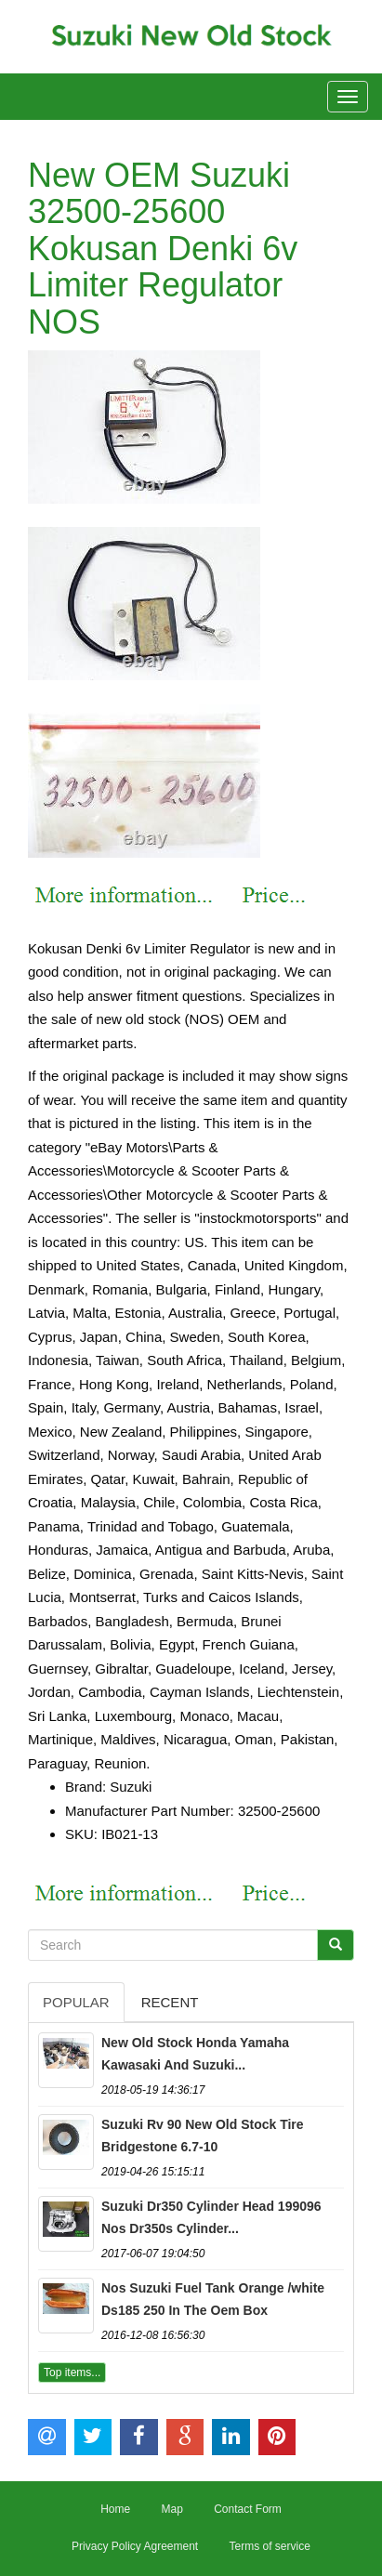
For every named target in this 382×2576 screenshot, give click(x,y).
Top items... (72, 2372)
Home (115, 2509)
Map (171, 2509)
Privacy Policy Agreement (135, 2546)
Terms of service (270, 2546)
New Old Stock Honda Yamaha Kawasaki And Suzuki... (195, 2053)
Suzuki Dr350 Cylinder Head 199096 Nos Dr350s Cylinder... (211, 2217)
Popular (76, 2002)
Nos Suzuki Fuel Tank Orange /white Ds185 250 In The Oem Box (212, 2299)
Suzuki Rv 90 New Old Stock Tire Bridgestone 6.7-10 (202, 2135)
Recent (170, 2002)
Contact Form (248, 2509)
